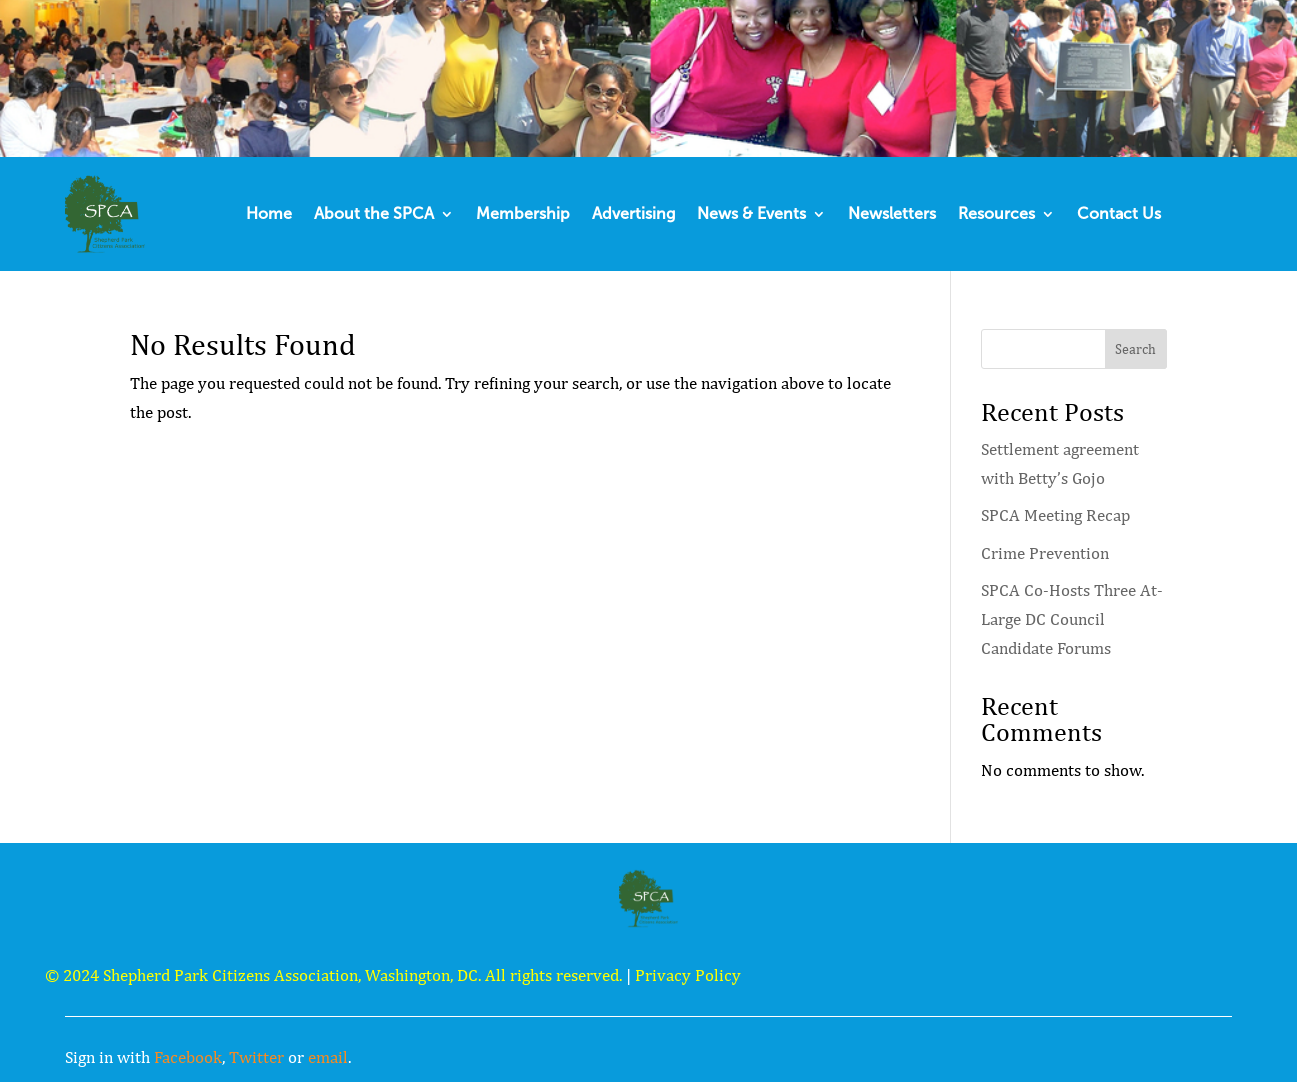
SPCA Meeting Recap (1055, 515)
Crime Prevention (1045, 553)
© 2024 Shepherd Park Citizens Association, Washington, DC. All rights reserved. (333, 975)
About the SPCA (374, 213)
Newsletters (892, 213)
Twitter (256, 1057)
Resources (996, 213)
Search (1135, 349)
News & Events (751, 213)
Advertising (633, 213)
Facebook (188, 1057)
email (328, 1057)
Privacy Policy (688, 975)
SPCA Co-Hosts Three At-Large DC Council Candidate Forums (1072, 619)
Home (269, 213)
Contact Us (1119, 213)
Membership (523, 213)
